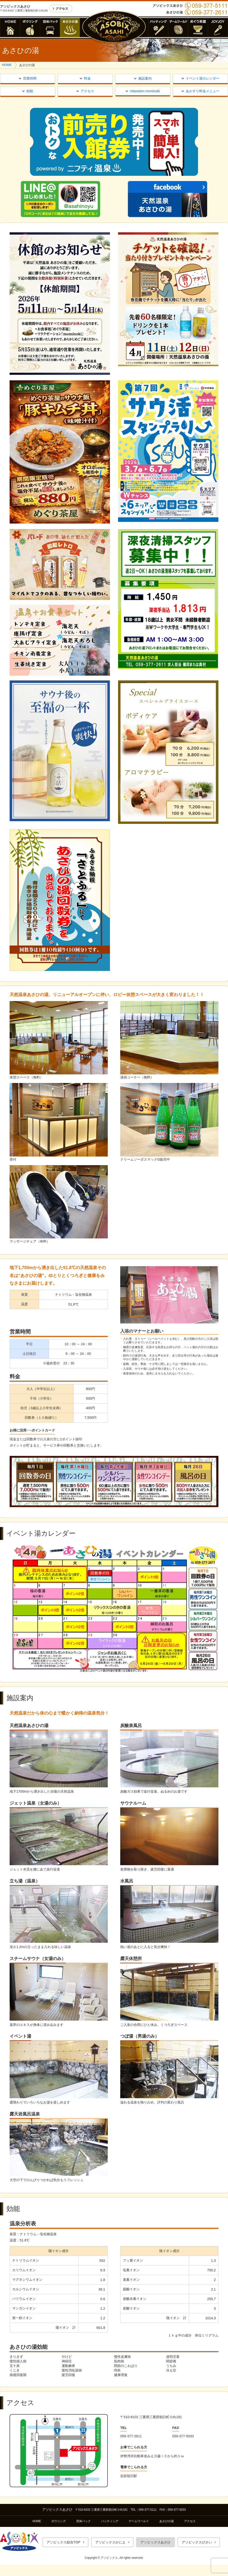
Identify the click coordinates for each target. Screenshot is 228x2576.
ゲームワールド (139, 2521)
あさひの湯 (166, 2521)
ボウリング (58, 2521)
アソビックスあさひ (155, 2542)
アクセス (190, 2521)
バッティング (109, 2521)
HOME (7, 65)
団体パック (83, 2521)
